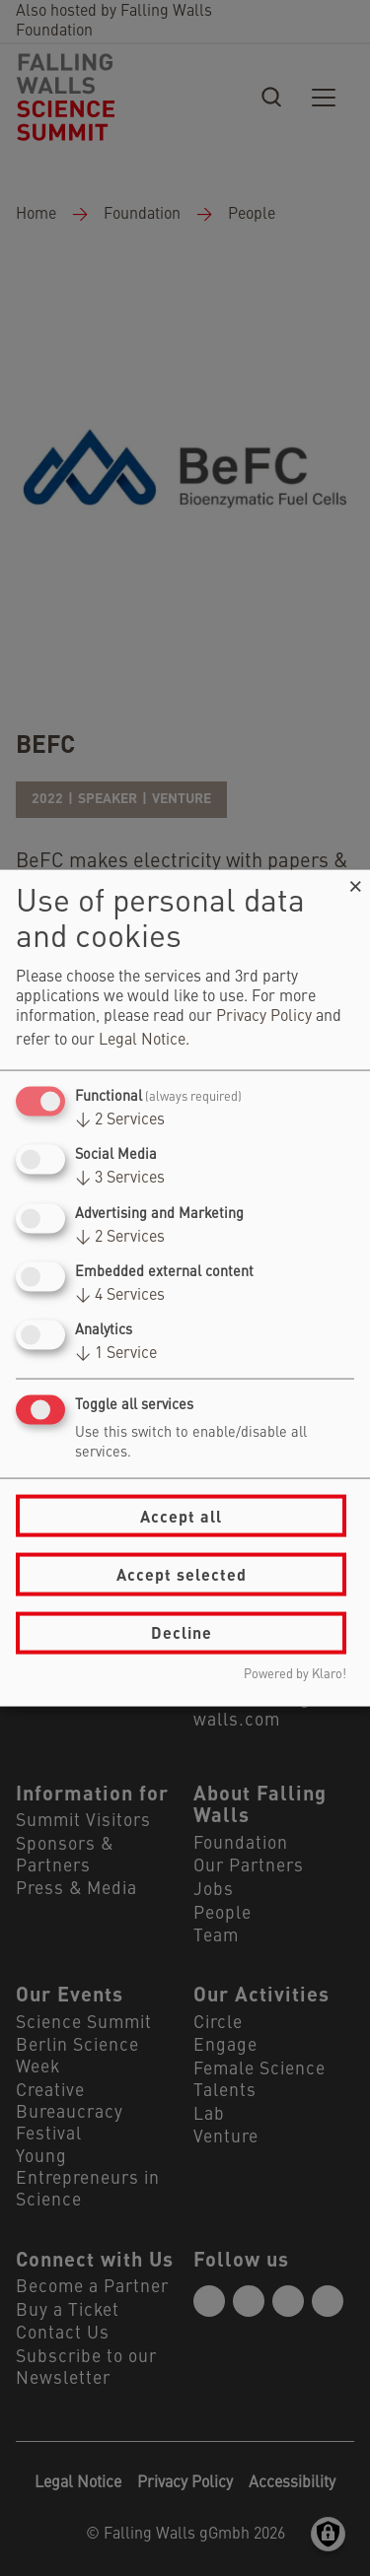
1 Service (116, 1354)
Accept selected (181, 1574)
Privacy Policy (264, 1017)
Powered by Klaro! (295, 1673)
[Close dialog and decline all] (355, 882)
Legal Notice (142, 1041)
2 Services (120, 1120)
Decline (181, 1632)
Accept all (181, 1515)
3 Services (120, 1178)
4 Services (120, 1295)
